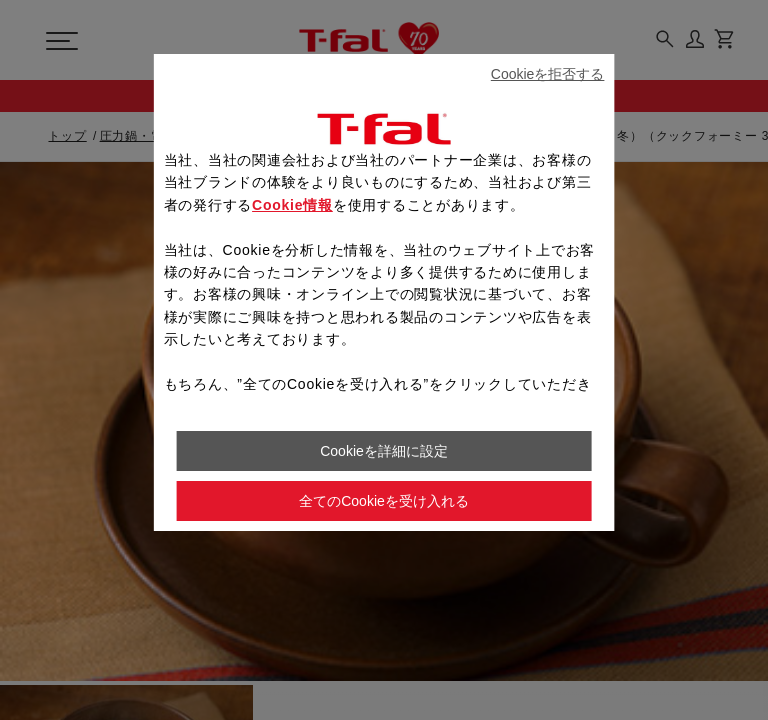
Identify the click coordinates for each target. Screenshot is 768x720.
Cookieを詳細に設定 (384, 451)
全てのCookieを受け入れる (384, 501)
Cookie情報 (292, 205)
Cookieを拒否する (548, 74)
